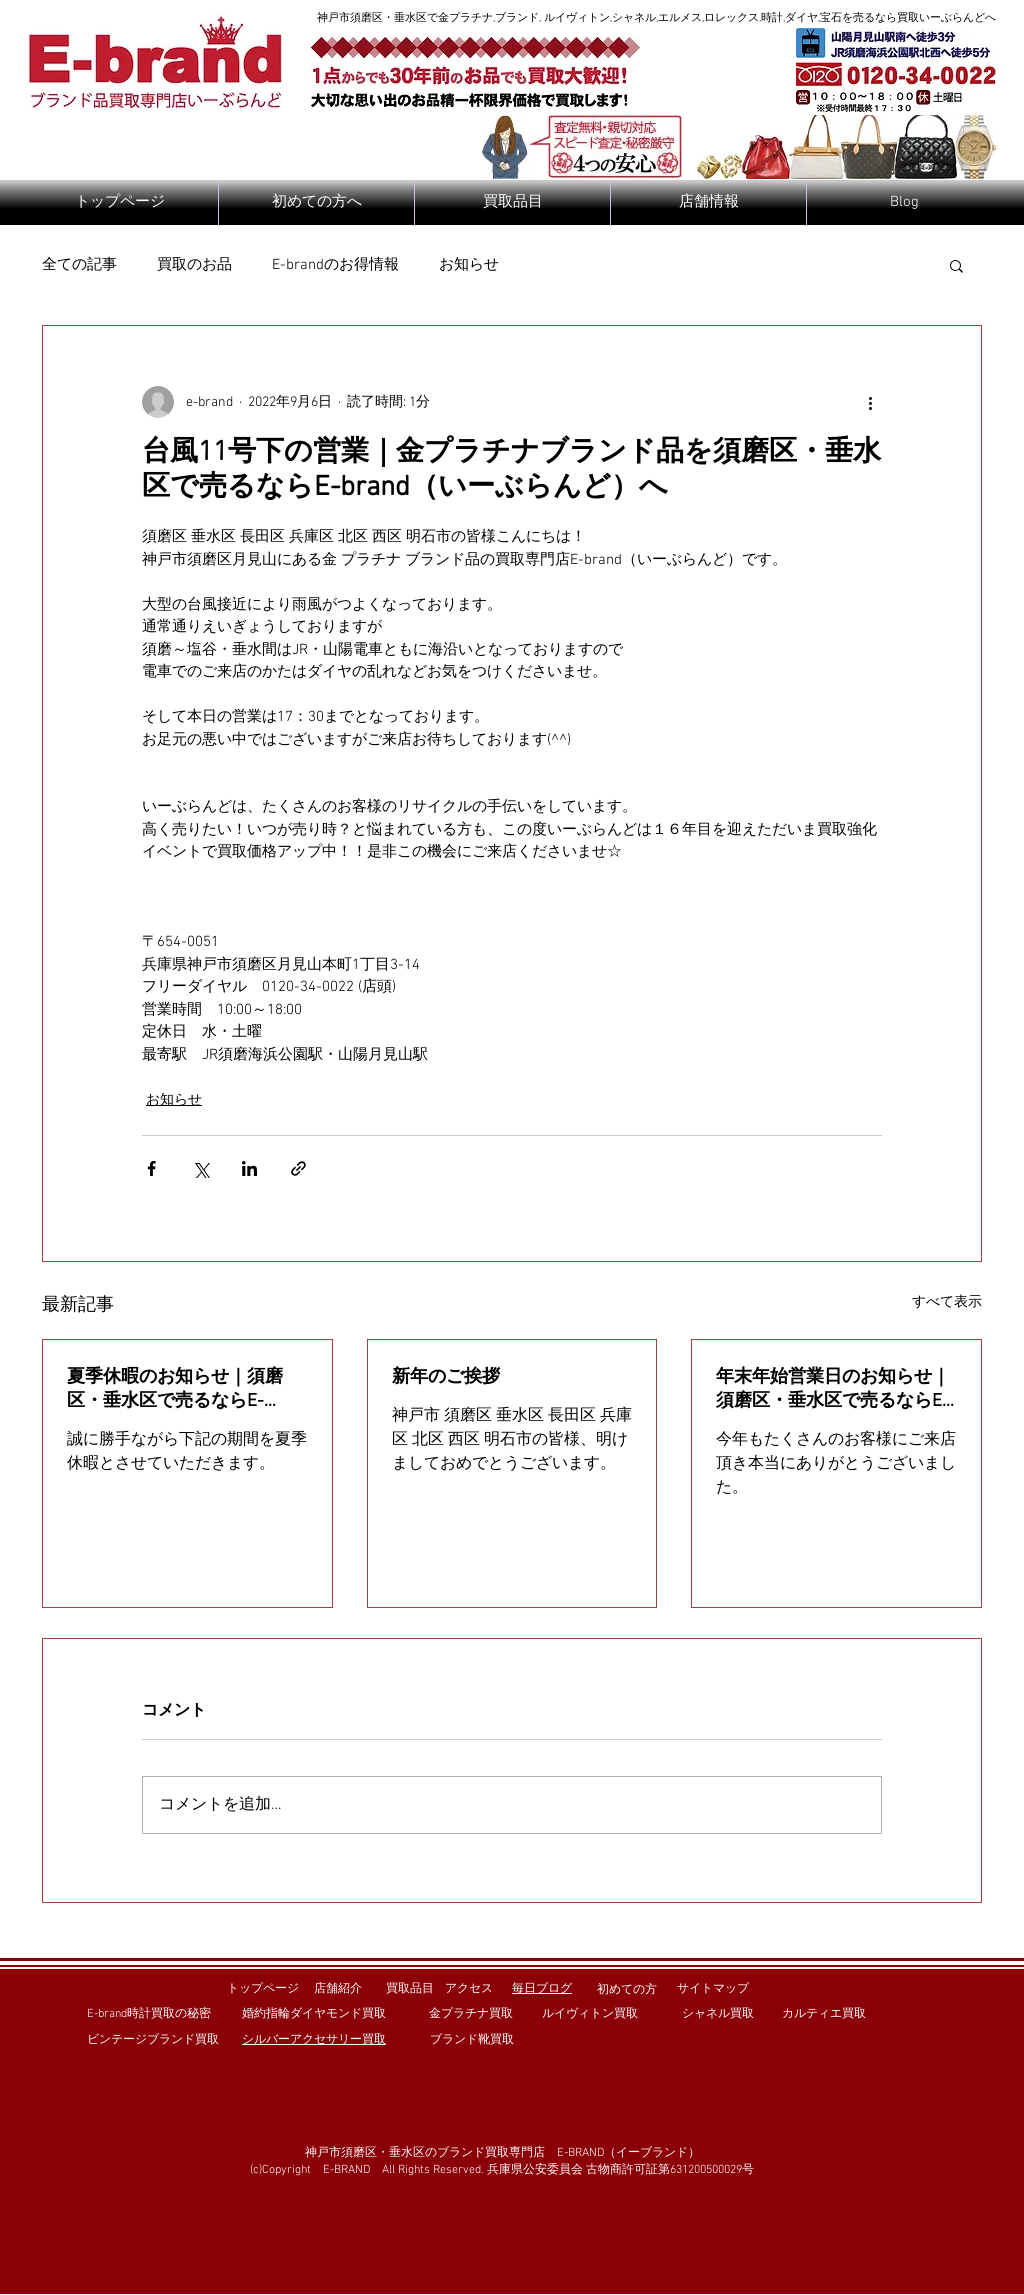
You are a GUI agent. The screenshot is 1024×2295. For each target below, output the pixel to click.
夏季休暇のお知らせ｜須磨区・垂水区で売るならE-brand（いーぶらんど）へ (175, 1389)
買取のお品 (194, 265)
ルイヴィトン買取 (590, 2014)
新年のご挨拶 (446, 1377)
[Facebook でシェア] (151, 1168)
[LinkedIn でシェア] (249, 1168)
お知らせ (469, 265)
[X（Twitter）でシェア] (200, 1168)
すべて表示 (947, 1302)
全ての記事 (79, 265)
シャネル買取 (718, 2014)
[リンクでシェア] (298, 1168)
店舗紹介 (338, 1989)
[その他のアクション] (870, 402)
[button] (956, 265)
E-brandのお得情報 (335, 265)
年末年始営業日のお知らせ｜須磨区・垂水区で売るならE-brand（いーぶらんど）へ (833, 1389)
